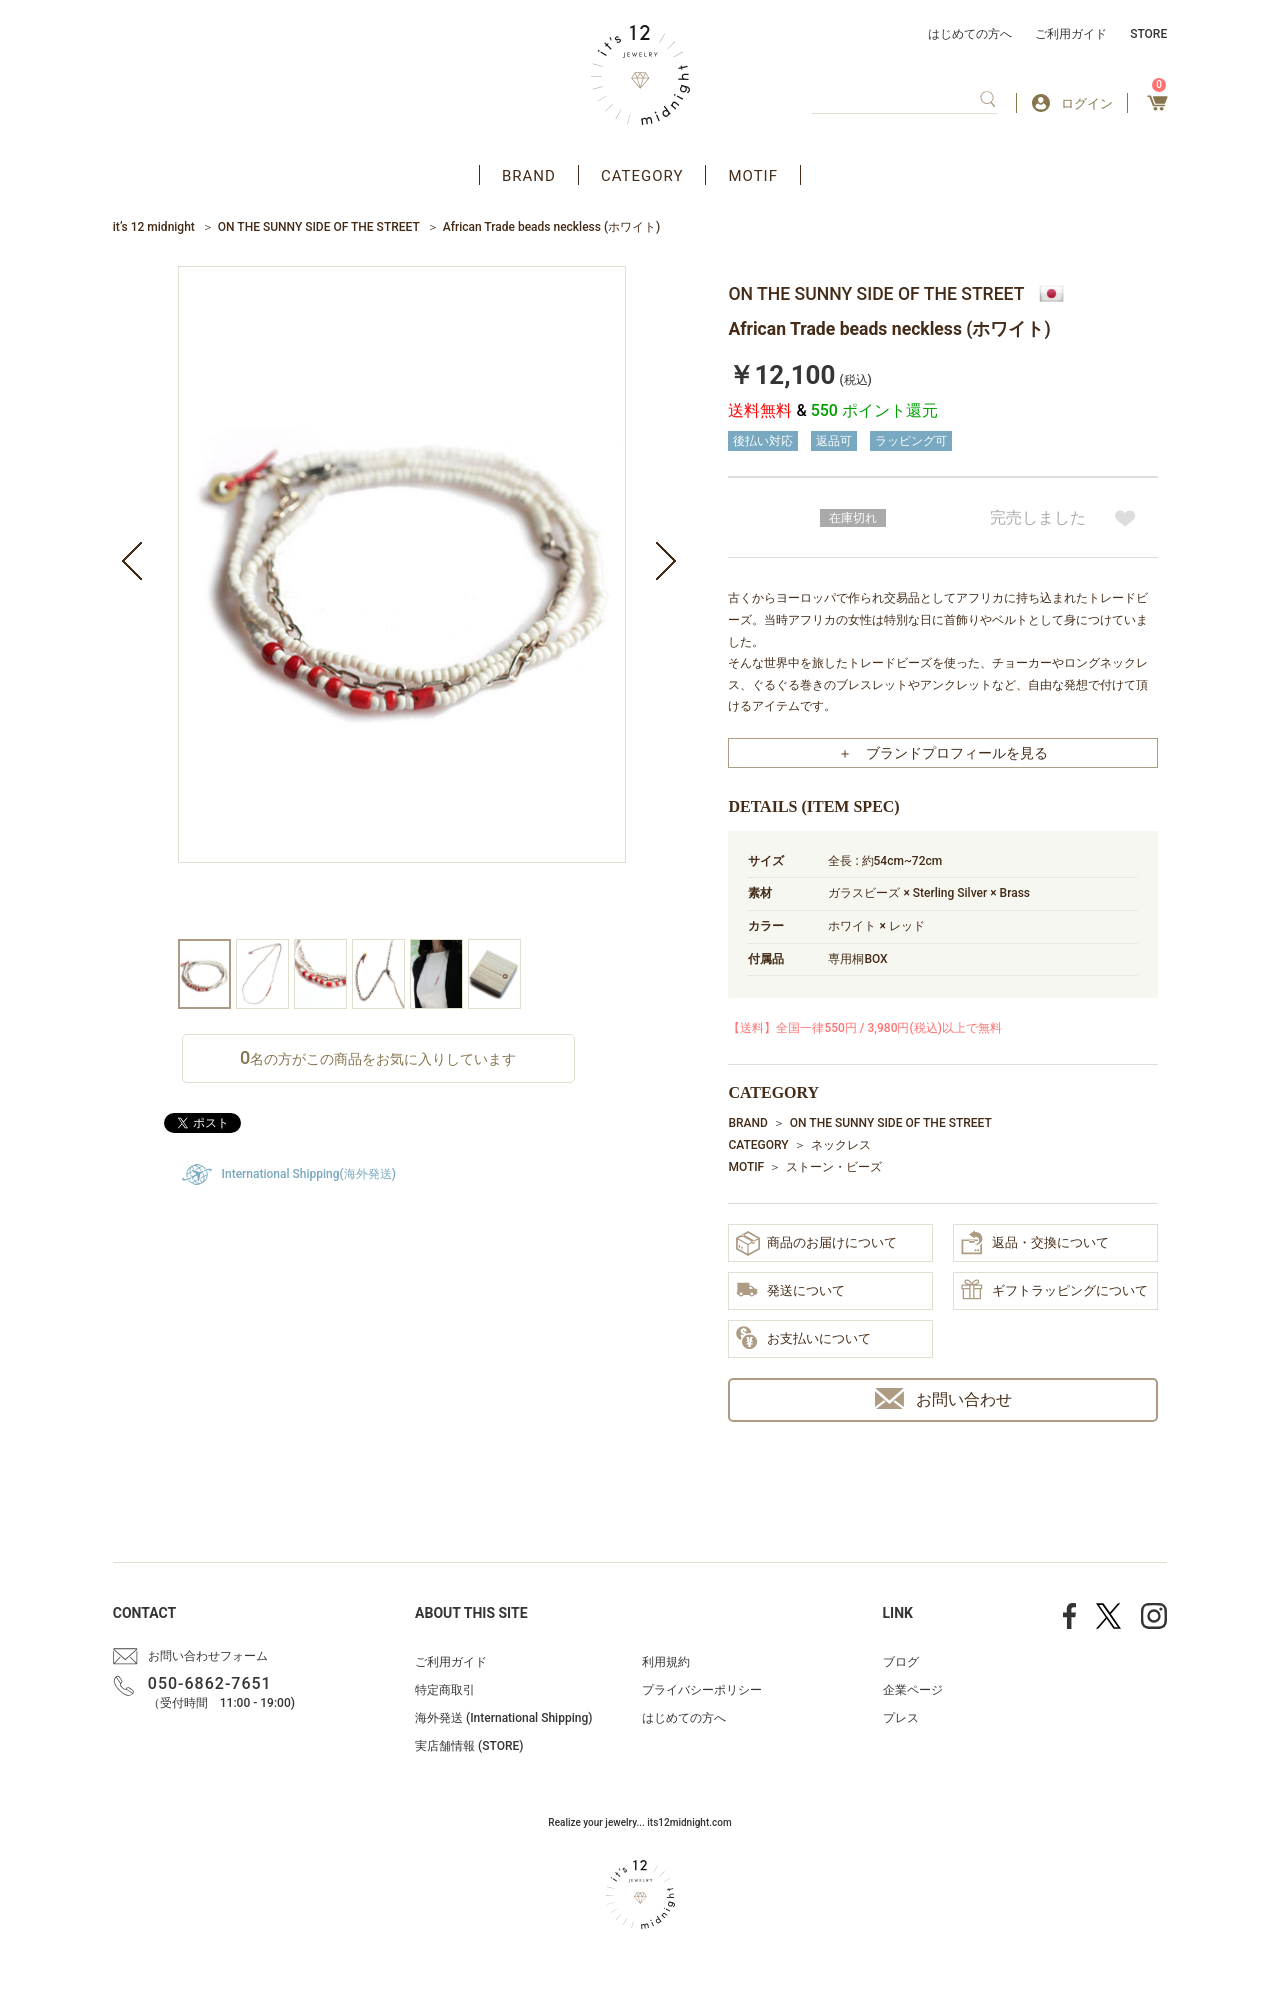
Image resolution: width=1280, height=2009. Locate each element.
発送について (790, 1291)
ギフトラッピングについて (1054, 1291)
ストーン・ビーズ (834, 1167)
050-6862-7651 (210, 1683)
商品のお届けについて (816, 1243)
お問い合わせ (943, 1398)
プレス (901, 1718)
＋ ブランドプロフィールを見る (943, 753)
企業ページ (913, 1690)
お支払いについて (803, 1339)
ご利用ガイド (1071, 34)
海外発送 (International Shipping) (503, 1718)
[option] (402, 602)
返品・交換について (1035, 1243)
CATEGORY (642, 176)
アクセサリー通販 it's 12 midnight (640, 75)
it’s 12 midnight (154, 227)
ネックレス (841, 1145)
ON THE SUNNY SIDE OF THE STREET (319, 227)
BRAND (529, 176)
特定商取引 (445, 1690)
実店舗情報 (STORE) (469, 1746)
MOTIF (753, 176)
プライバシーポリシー (702, 1690)
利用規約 (666, 1662)
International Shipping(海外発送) (309, 1174)
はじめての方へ (970, 34)
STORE (1148, 34)
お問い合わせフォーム (208, 1656)
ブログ (901, 1662)
